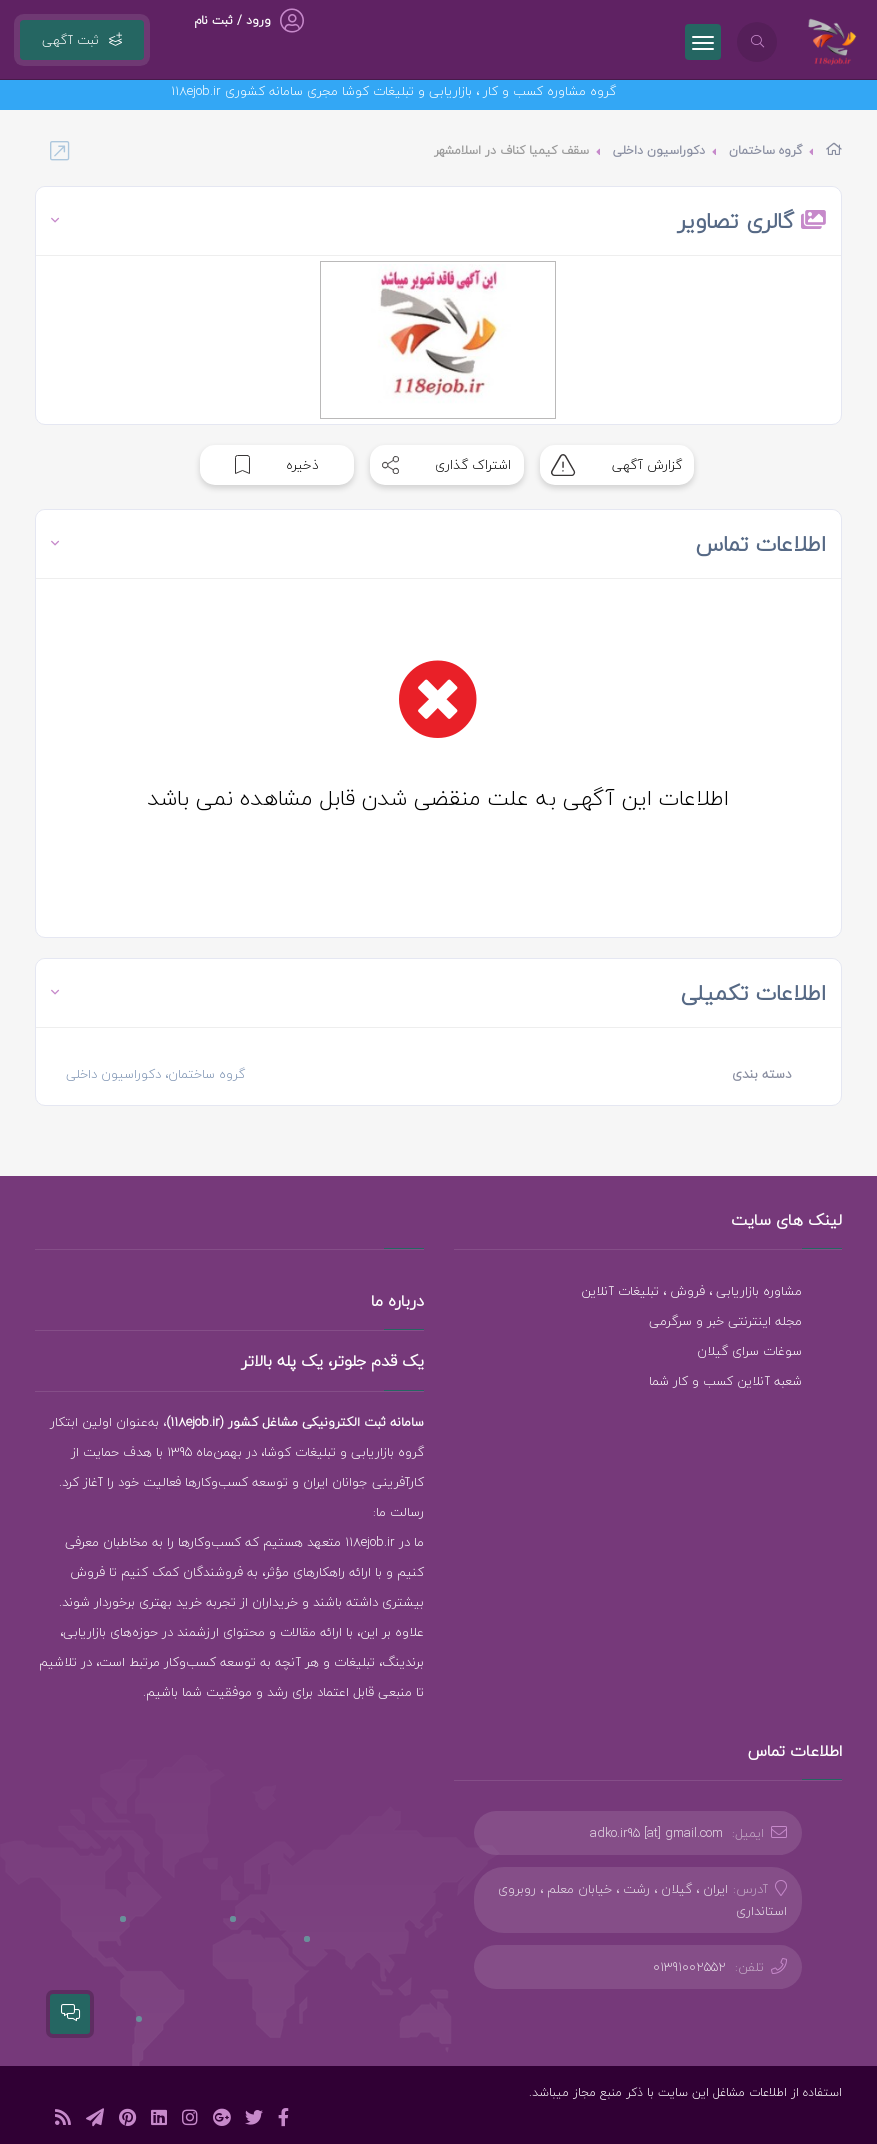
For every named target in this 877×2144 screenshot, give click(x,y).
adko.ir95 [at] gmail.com (656, 1833)
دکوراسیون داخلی (659, 150)
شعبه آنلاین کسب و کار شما (725, 1381)
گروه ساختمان (765, 150)
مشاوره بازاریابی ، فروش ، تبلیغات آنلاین (691, 1291)
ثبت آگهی (82, 40)
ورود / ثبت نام (232, 20)
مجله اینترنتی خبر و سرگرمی (725, 1321)
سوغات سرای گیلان (749, 1351)
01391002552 (689, 1967)
